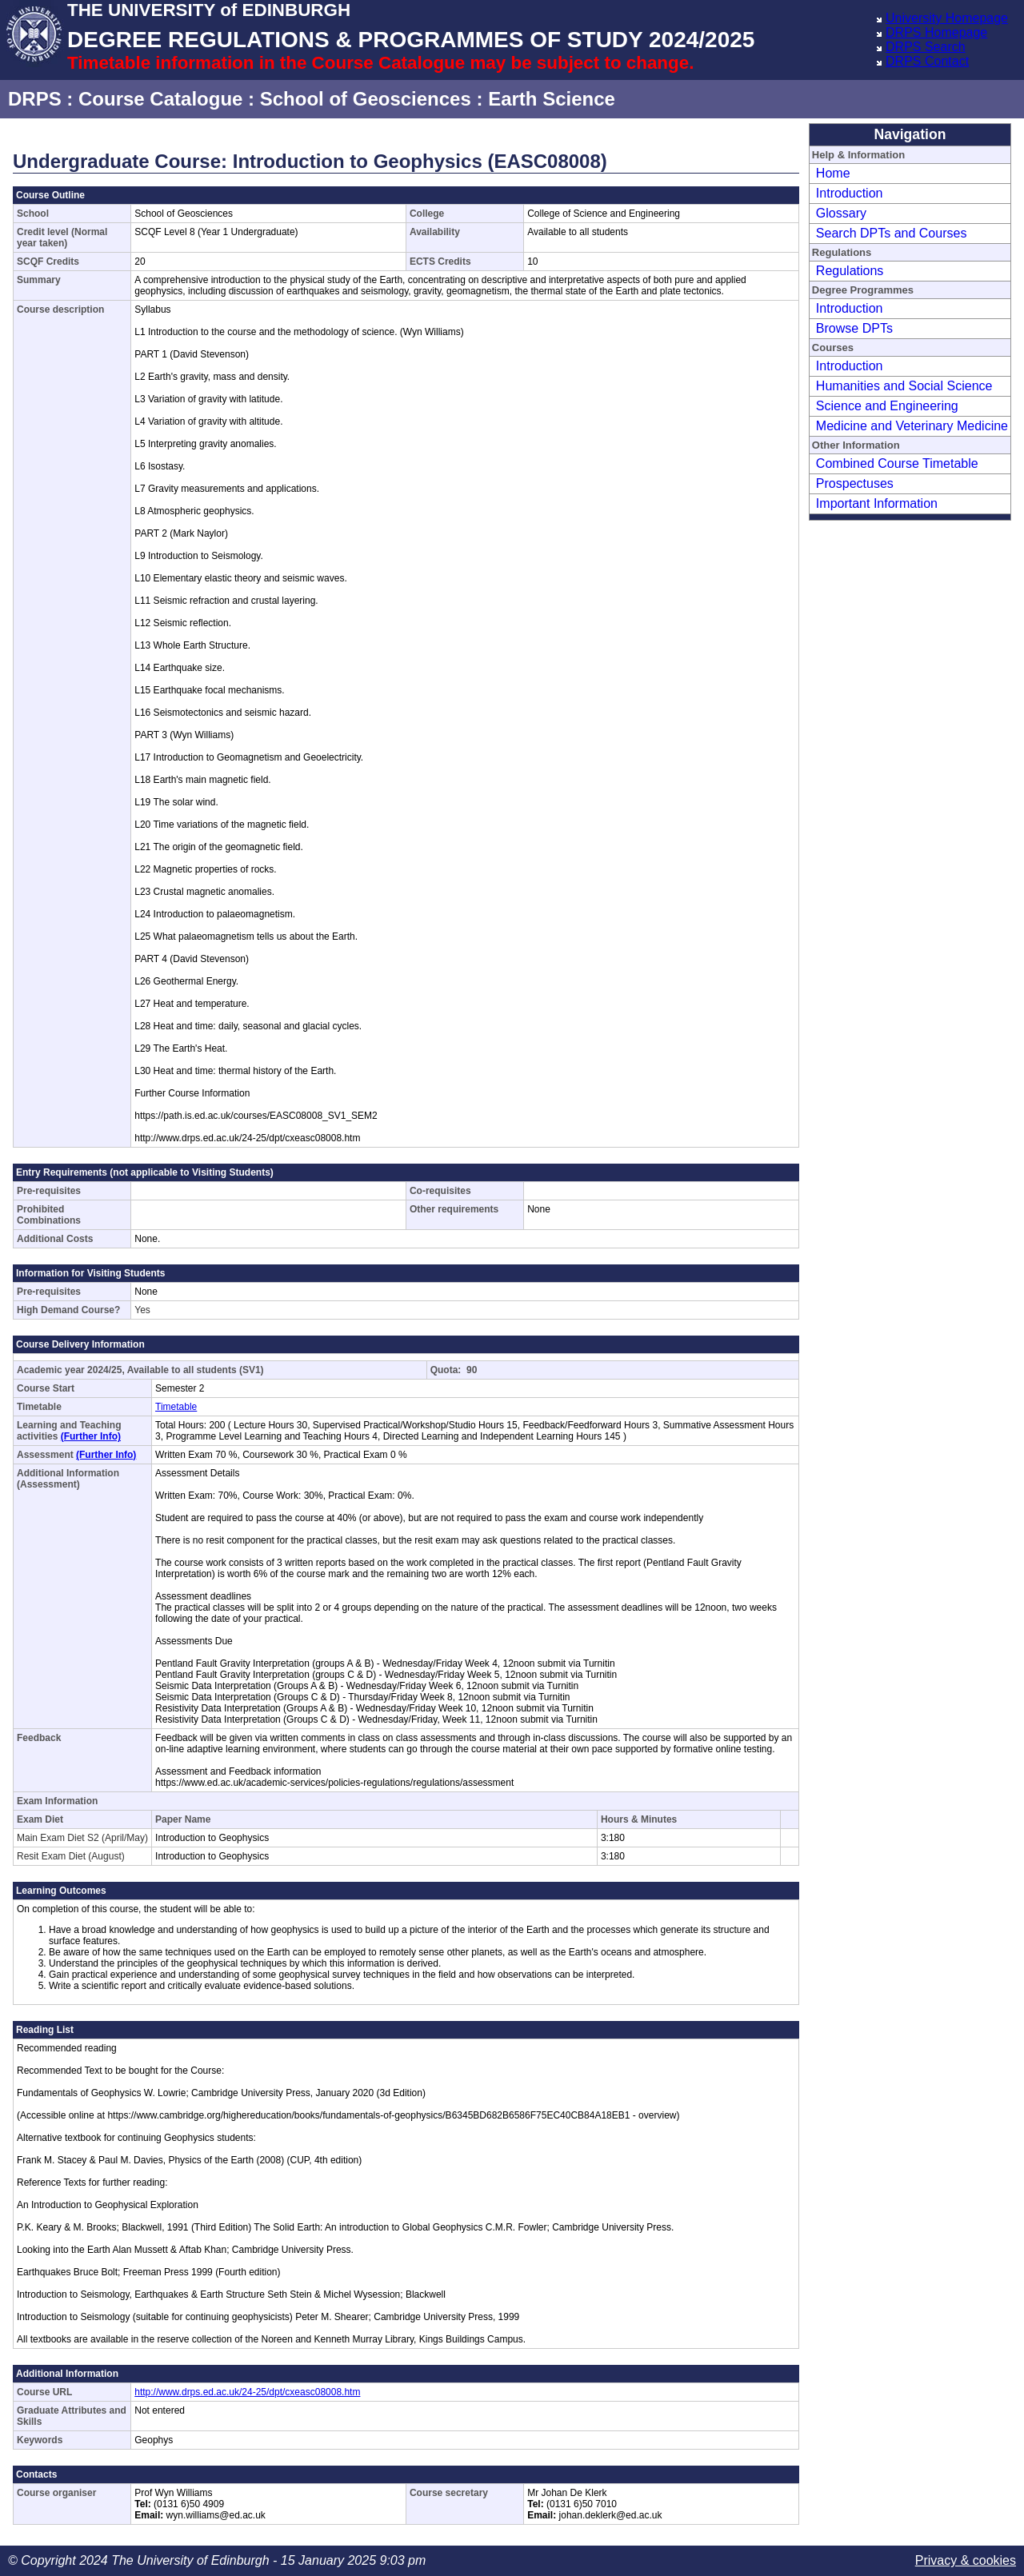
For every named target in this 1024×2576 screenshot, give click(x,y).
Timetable (176, 1406)
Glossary (841, 213)
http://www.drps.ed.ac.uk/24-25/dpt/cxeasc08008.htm (247, 2392)
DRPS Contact (927, 61)
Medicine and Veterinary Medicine (912, 426)
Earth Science (551, 99)
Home (833, 173)
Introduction (849, 193)
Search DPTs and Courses (891, 233)
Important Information (877, 503)
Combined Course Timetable (897, 463)
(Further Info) (91, 1436)
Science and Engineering (887, 406)
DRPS (35, 99)
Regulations (850, 271)
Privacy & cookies (965, 2560)
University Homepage (947, 18)
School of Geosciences (365, 99)
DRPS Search (926, 47)
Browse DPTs (854, 328)
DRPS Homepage (936, 32)
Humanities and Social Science (904, 386)
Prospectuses (855, 483)
